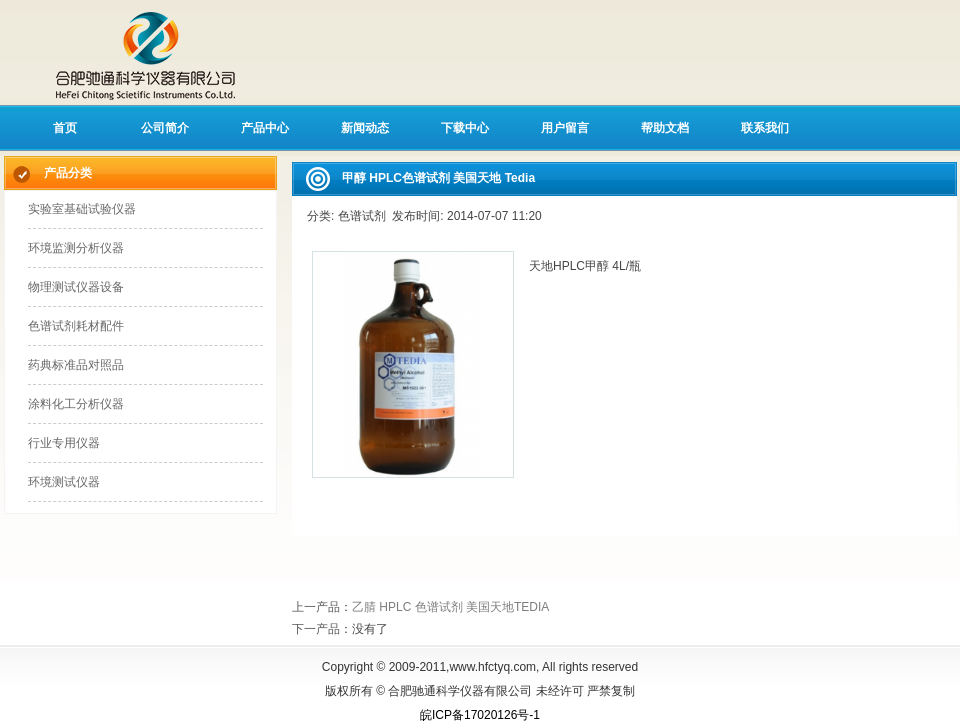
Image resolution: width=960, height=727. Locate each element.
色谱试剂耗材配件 (76, 326)
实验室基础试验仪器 (82, 209)
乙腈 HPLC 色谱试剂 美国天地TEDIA (450, 607)
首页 (65, 128)
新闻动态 (365, 128)
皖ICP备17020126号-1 (480, 715)
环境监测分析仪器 (76, 248)
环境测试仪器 (64, 482)
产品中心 (265, 128)
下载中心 (465, 128)
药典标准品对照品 (76, 365)
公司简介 (165, 128)
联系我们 (765, 128)
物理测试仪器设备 (76, 287)
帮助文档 (665, 128)
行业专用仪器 (64, 443)
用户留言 (565, 128)
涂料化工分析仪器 (76, 404)
